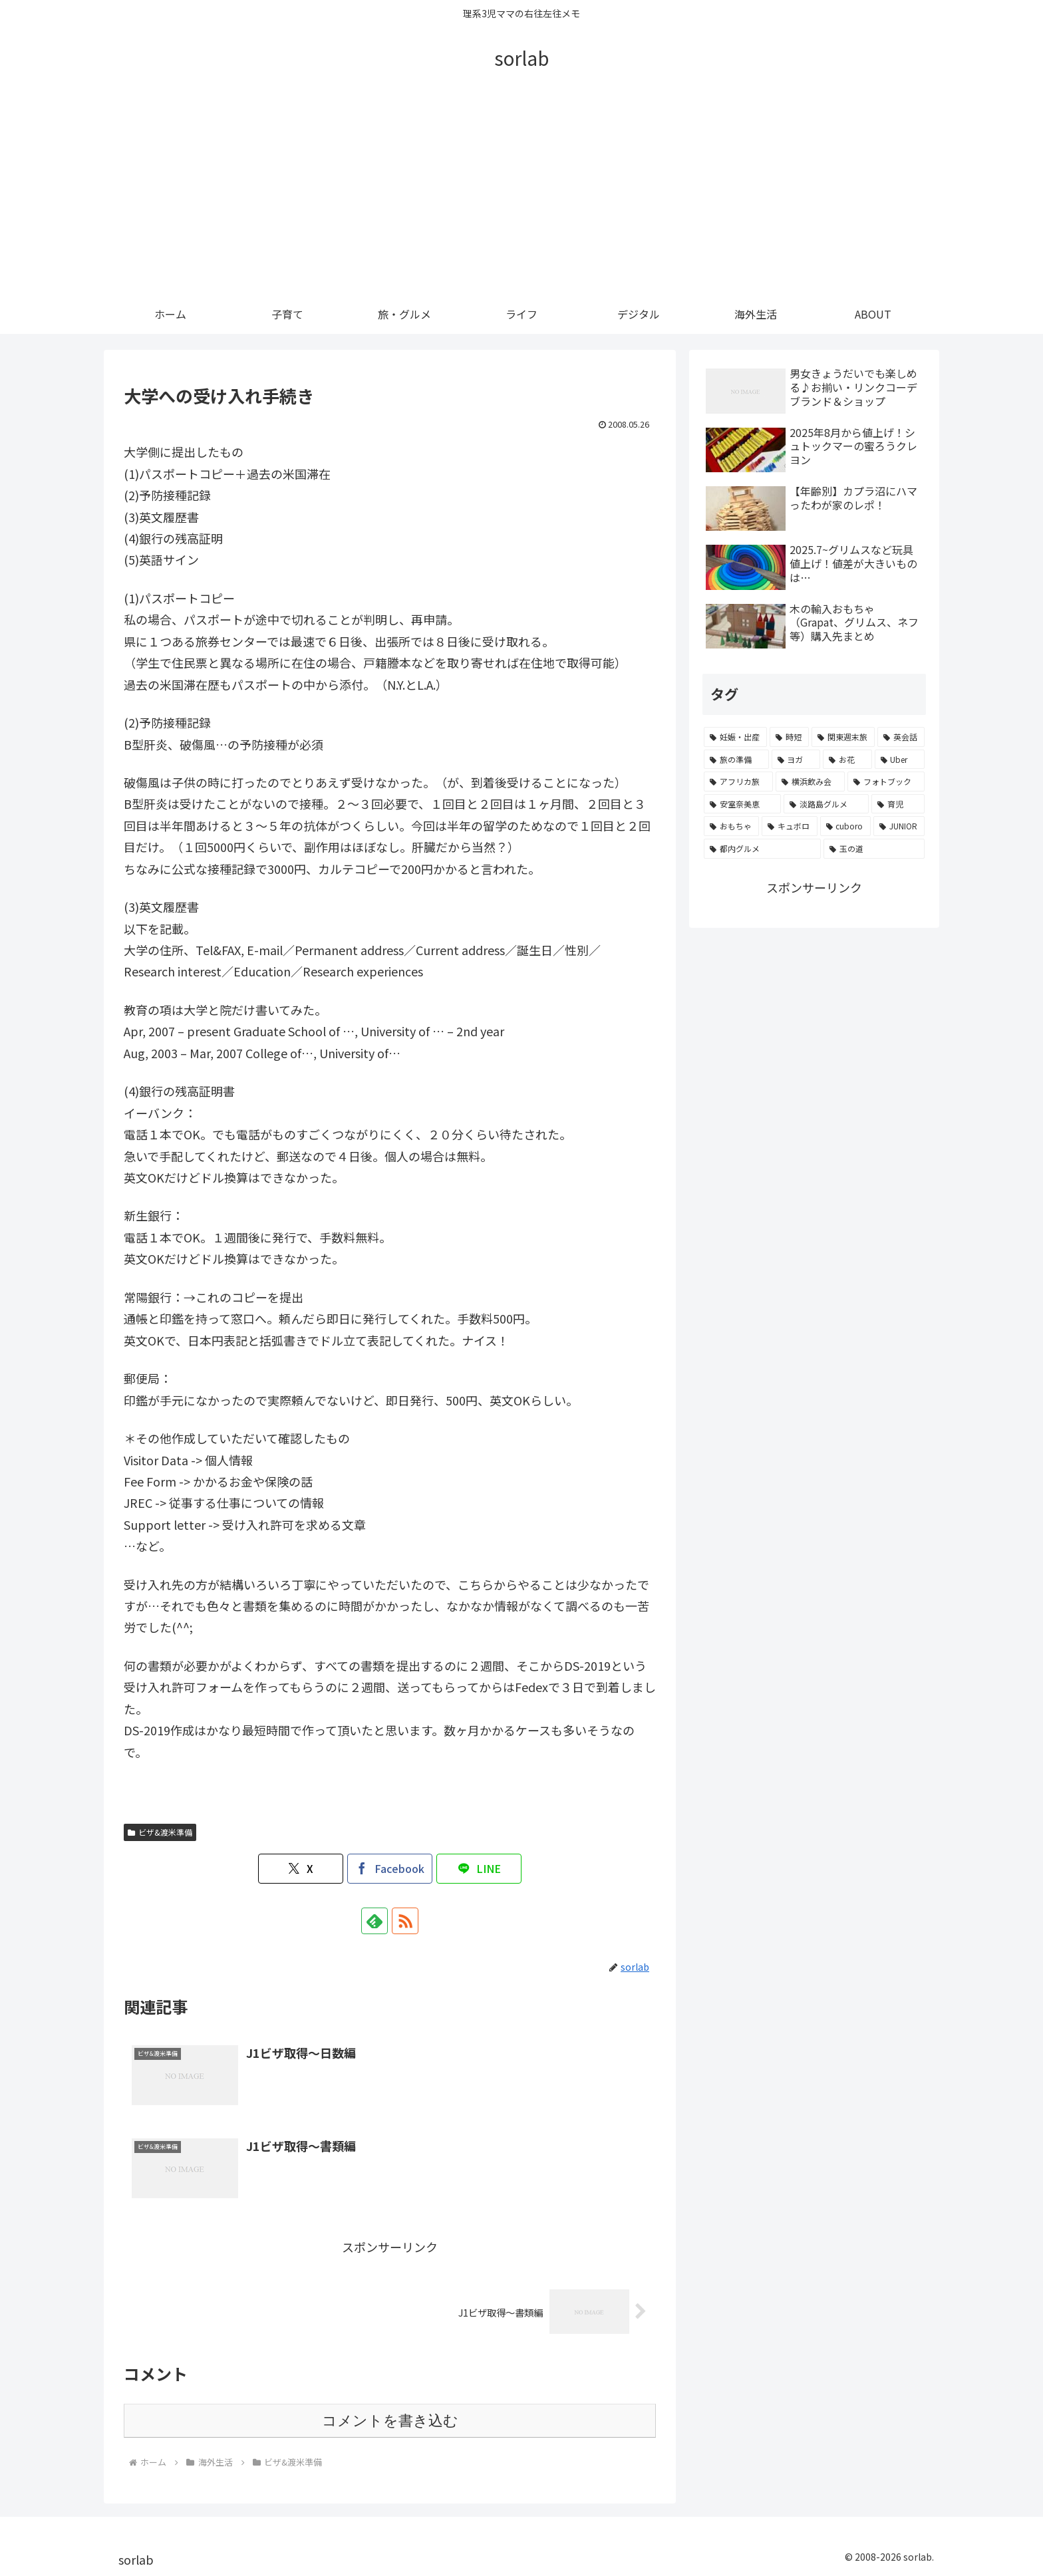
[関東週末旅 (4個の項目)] (843, 737)
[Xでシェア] (300, 1869)
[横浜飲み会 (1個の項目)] (810, 781)
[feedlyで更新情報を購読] (374, 1921)
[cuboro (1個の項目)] (845, 826)
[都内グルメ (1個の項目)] (762, 849)
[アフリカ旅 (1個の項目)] (738, 781)
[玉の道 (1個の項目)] (874, 849)
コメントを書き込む (390, 2420)
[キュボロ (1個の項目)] (789, 826)
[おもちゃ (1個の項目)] (731, 826)
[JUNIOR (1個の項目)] (899, 826)
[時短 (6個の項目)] (789, 737)
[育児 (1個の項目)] (898, 804)
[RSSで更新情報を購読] (405, 1921)
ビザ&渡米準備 (160, 1832)
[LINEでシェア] (479, 1869)
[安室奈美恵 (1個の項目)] (742, 804)
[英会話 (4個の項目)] (901, 737)
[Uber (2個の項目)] (900, 760)
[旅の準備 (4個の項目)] (736, 760)
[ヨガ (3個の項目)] (796, 760)
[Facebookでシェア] (389, 1869)
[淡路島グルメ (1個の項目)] (826, 804)
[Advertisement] (521, 194)
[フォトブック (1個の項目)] (886, 781)
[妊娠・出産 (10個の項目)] (735, 737)
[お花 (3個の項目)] (847, 760)
